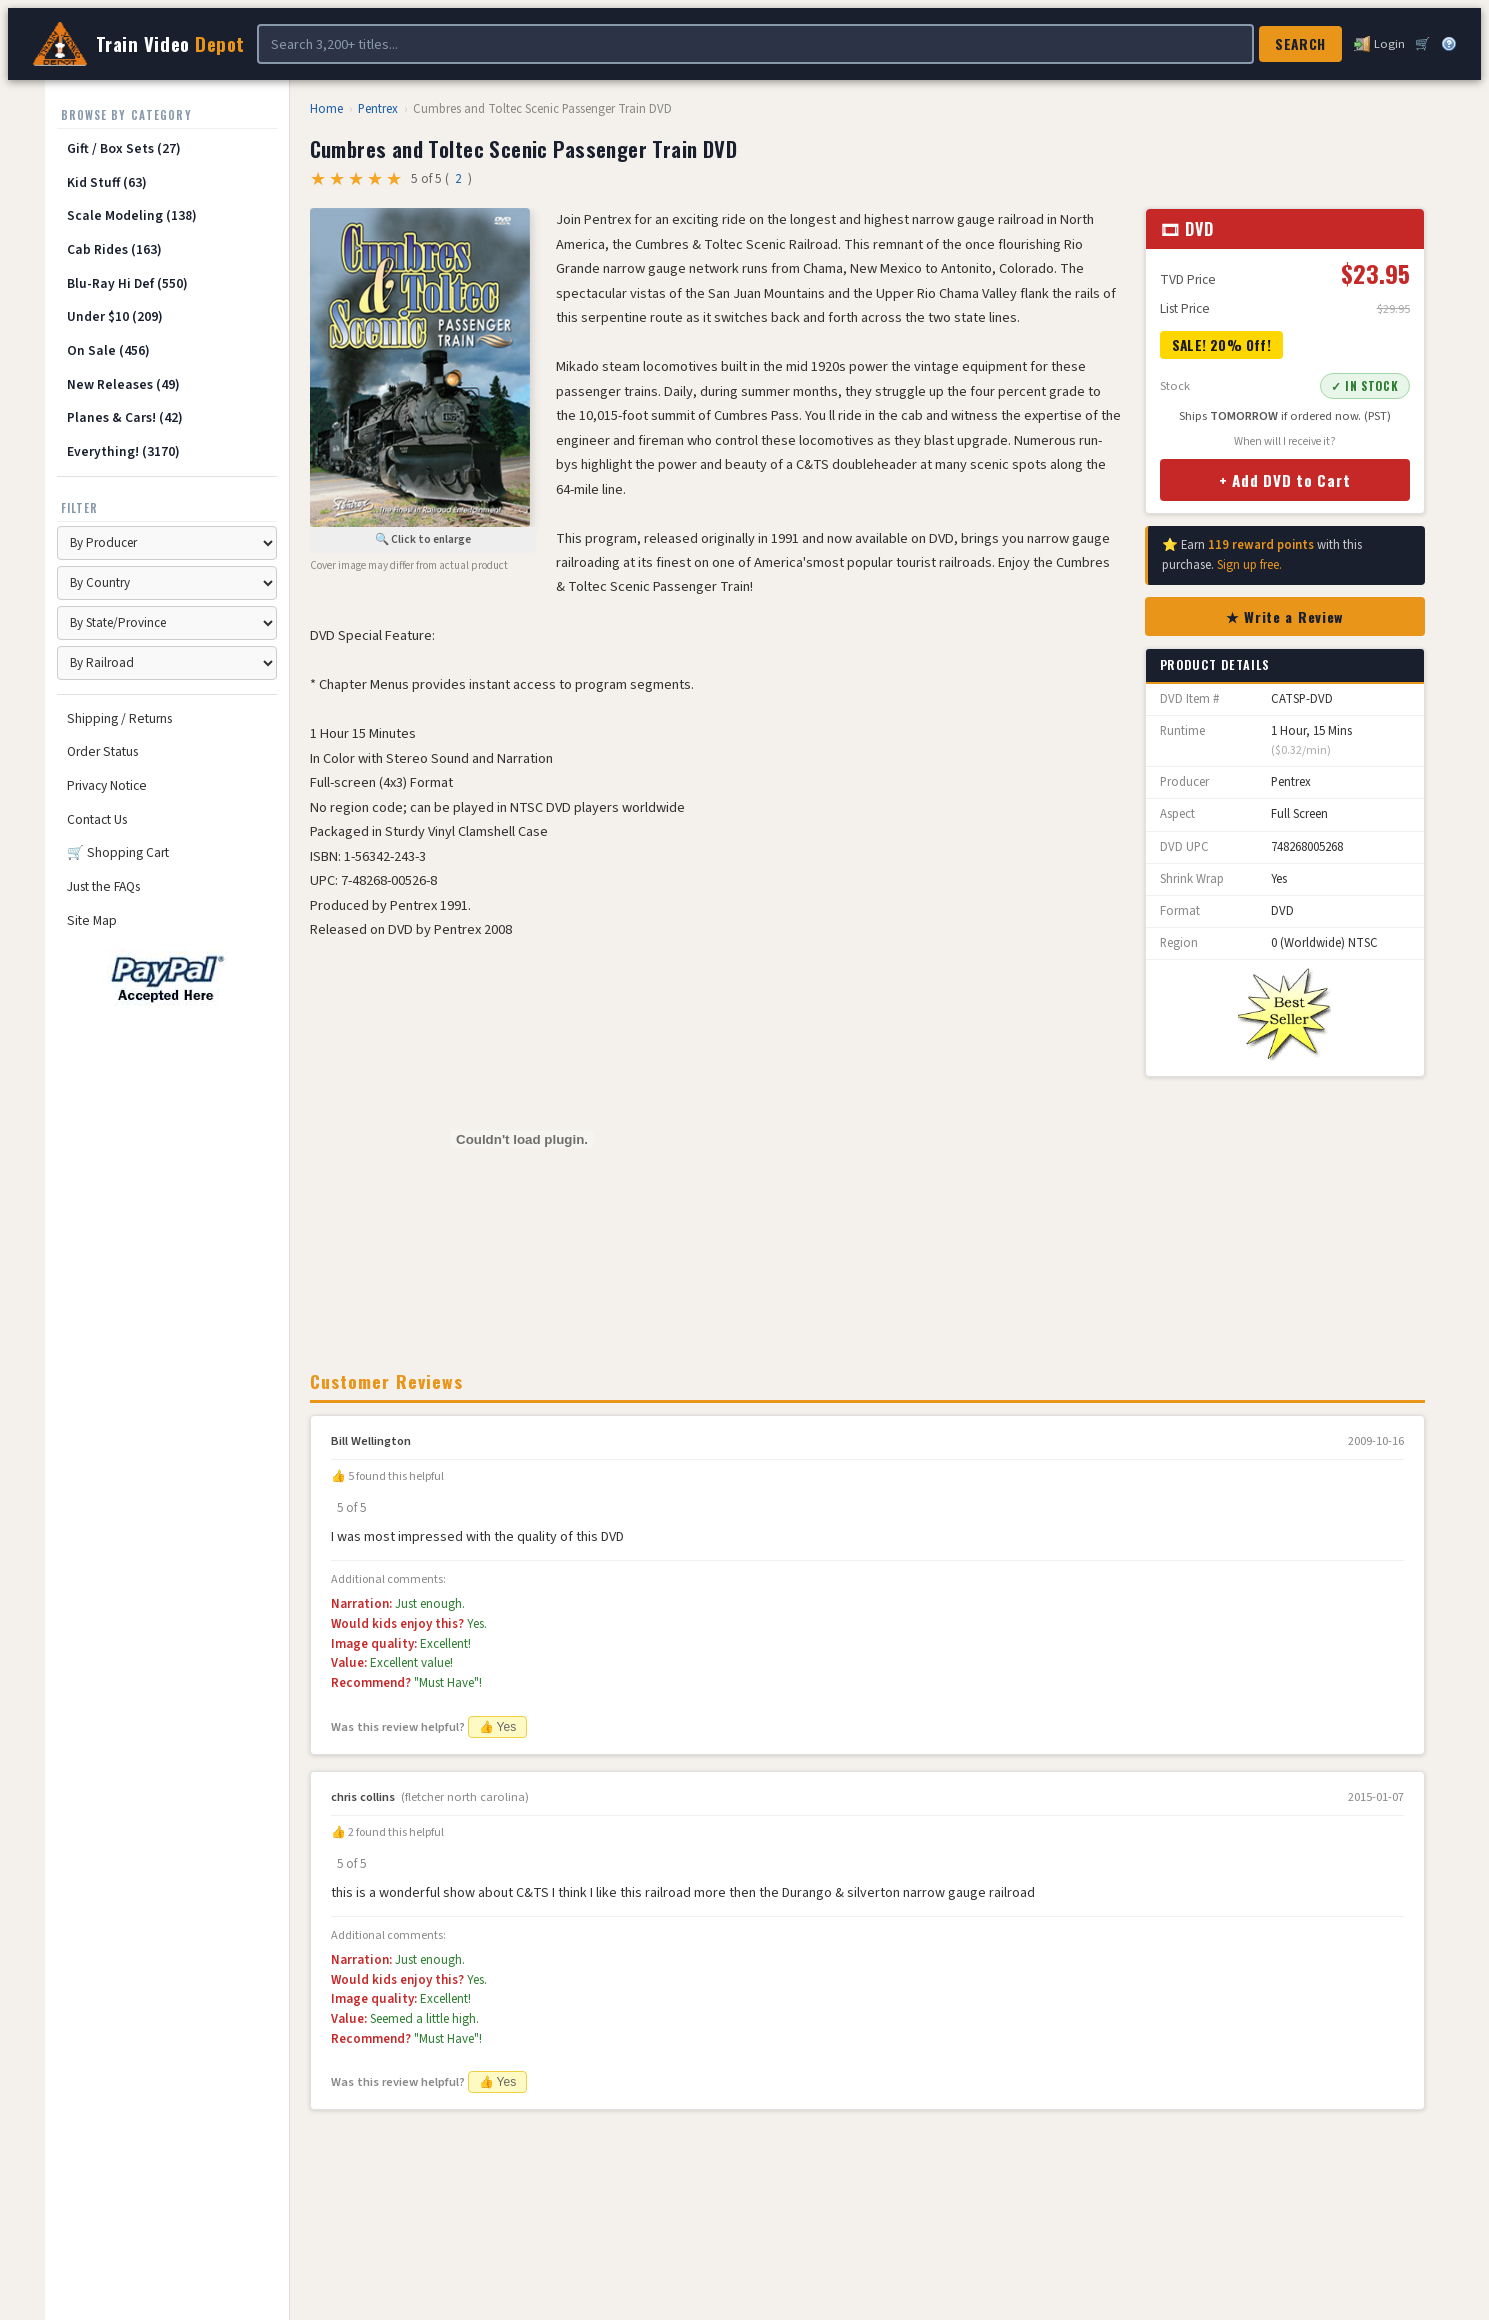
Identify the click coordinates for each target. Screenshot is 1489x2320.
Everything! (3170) (123, 451)
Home (326, 109)
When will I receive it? (1285, 441)
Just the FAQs (103, 886)
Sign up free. (1249, 565)
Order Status (102, 751)
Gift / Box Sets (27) (124, 148)
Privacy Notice (107, 785)
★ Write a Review (1284, 616)
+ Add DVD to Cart (1285, 480)
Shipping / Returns (119, 718)
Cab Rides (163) (114, 249)
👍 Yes (498, 1727)
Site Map (92, 920)
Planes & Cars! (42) (125, 417)
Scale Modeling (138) (132, 215)
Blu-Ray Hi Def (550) (127, 283)
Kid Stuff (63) (107, 182)
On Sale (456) (108, 350)
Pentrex (378, 109)
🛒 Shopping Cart (118, 852)
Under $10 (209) (115, 316)
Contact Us (97, 819)
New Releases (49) (123, 384)
